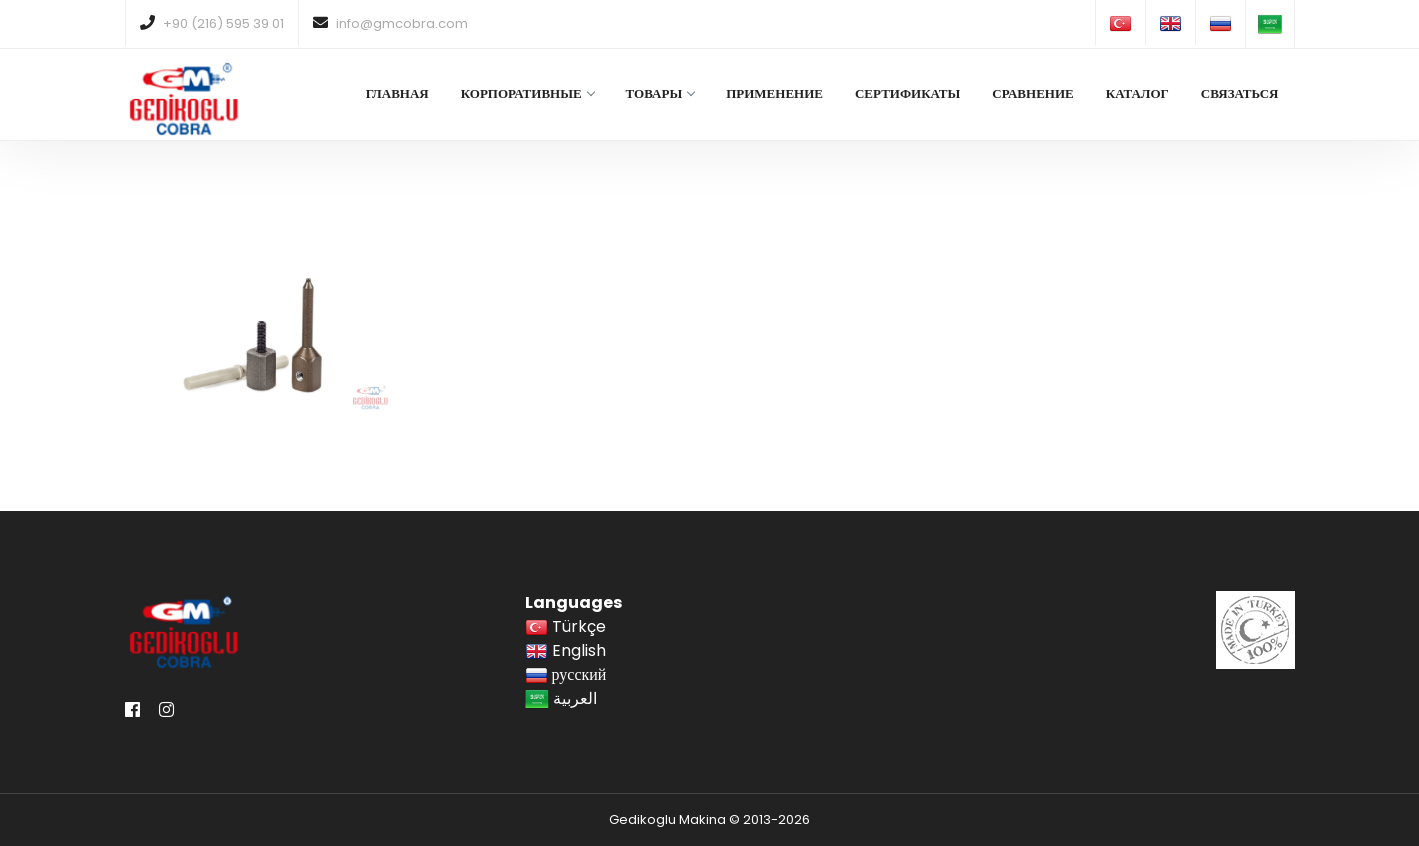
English (565, 650)
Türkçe (565, 626)
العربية (561, 698)
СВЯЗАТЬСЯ (1240, 93)
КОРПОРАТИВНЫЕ (527, 93)
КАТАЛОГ (1137, 93)
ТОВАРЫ (660, 93)
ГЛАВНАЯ (397, 93)
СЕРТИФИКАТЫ (907, 93)
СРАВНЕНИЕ (1032, 93)
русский (566, 674)
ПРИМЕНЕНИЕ (774, 93)
